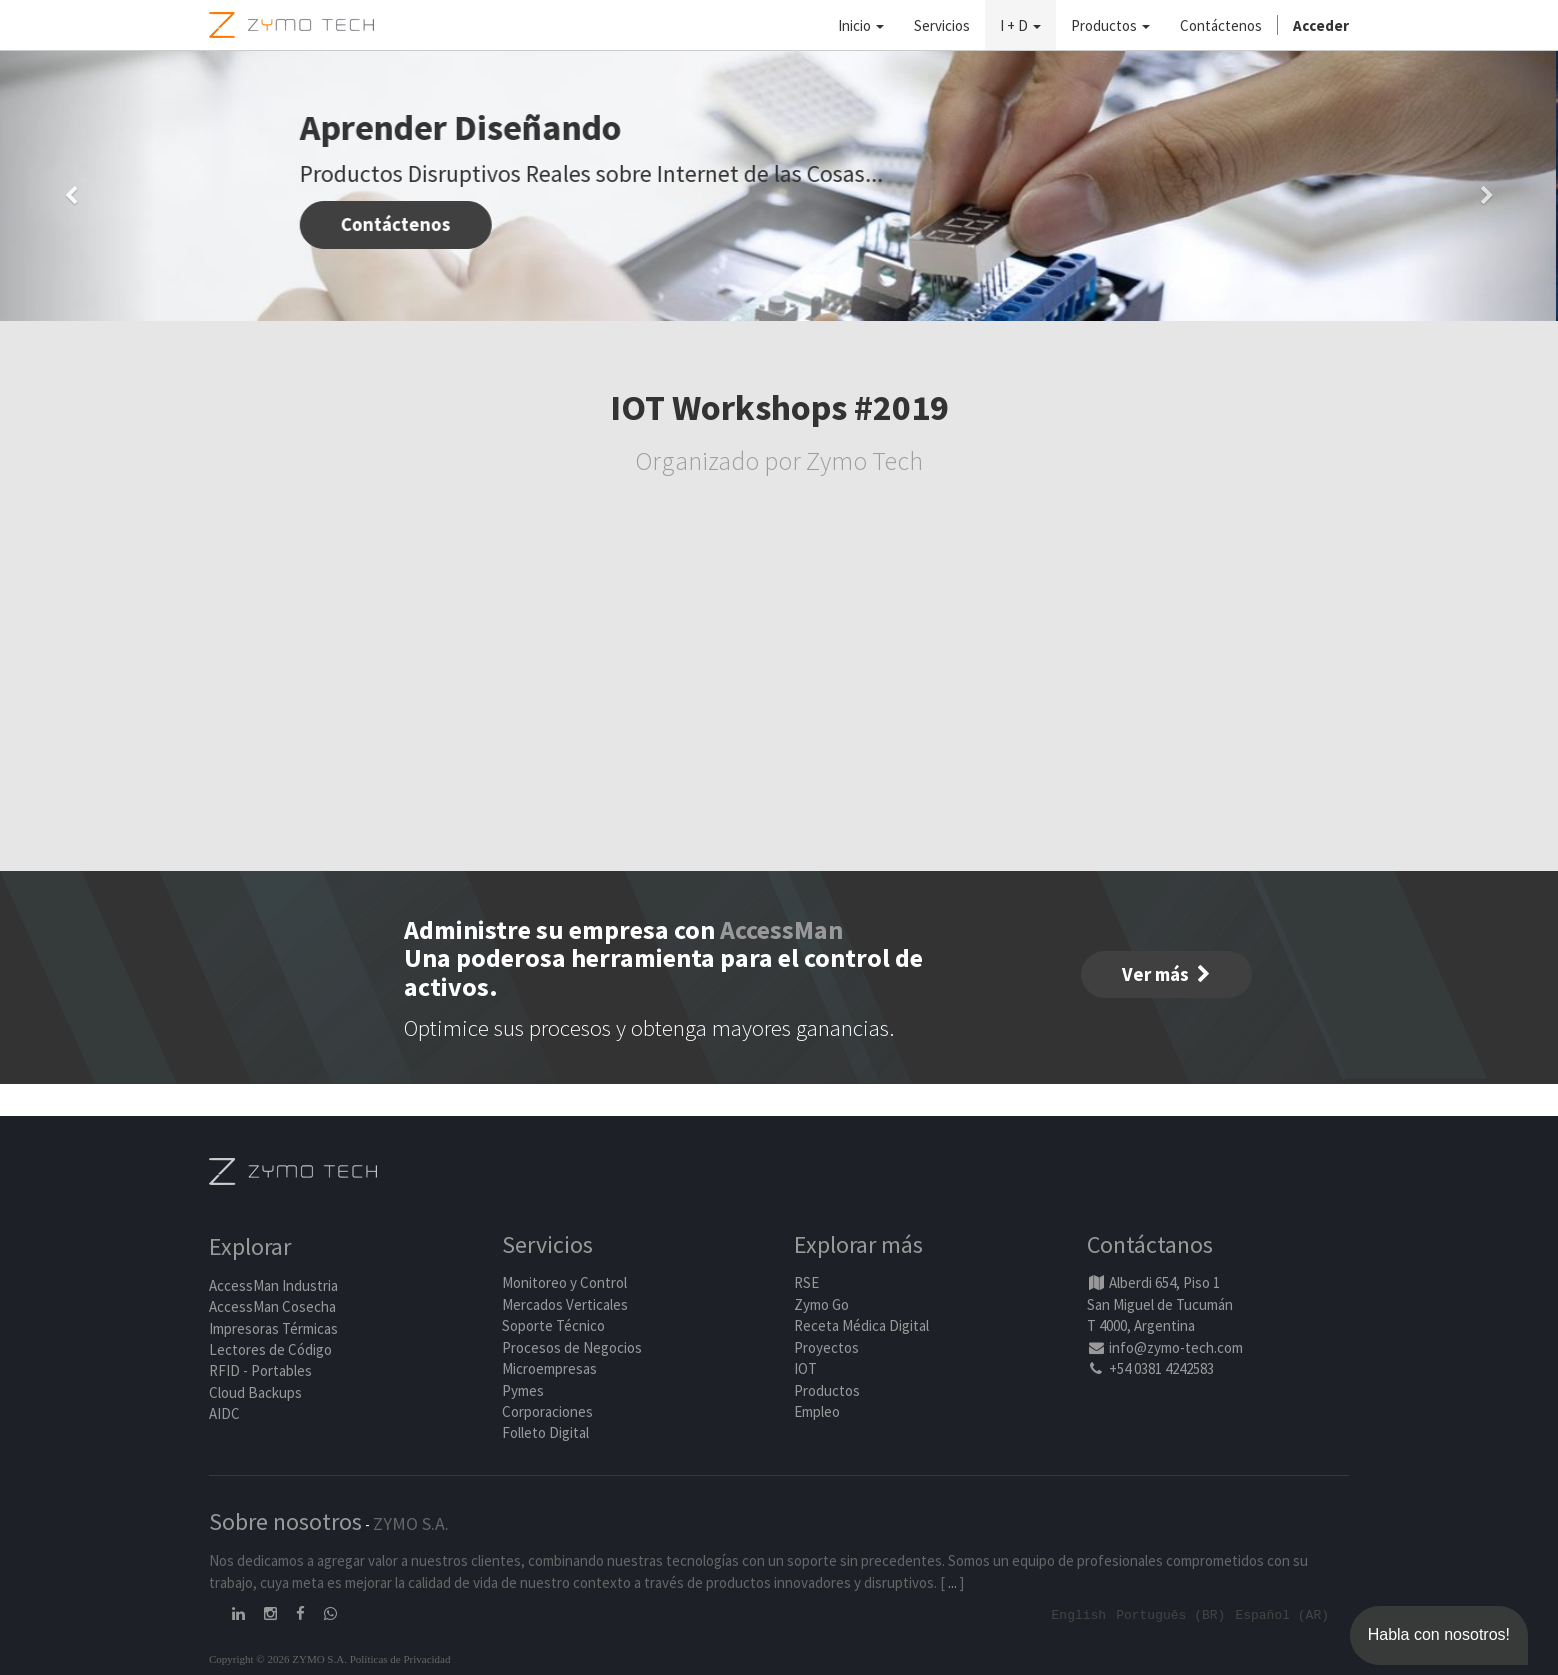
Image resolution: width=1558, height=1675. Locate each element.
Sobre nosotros (285, 1521)
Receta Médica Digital (861, 1325)
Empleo (817, 1411)
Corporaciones (547, 1411)
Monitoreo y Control (564, 1282)
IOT (805, 1368)
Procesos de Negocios (572, 1347)
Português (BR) (1170, 1614)
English (1079, 1614)
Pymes (523, 1390)
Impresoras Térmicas (273, 1328)
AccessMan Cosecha (272, 1306)
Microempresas (549, 1368)
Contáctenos (398, 224)
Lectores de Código (270, 1349)
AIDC (224, 1413)
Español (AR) (1282, 1614)
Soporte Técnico (553, 1325)
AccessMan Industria (273, 1285)
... (952, 1582)
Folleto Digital (547, 1432)
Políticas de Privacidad (400, 1658)
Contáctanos (1150, 1244)
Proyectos (826, 1347)
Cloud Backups (255, 1392)
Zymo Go (821, 1304)
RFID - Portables (260, 1370)
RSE (806, 1282)
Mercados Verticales (565, 1304)
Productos (827, 1390)
